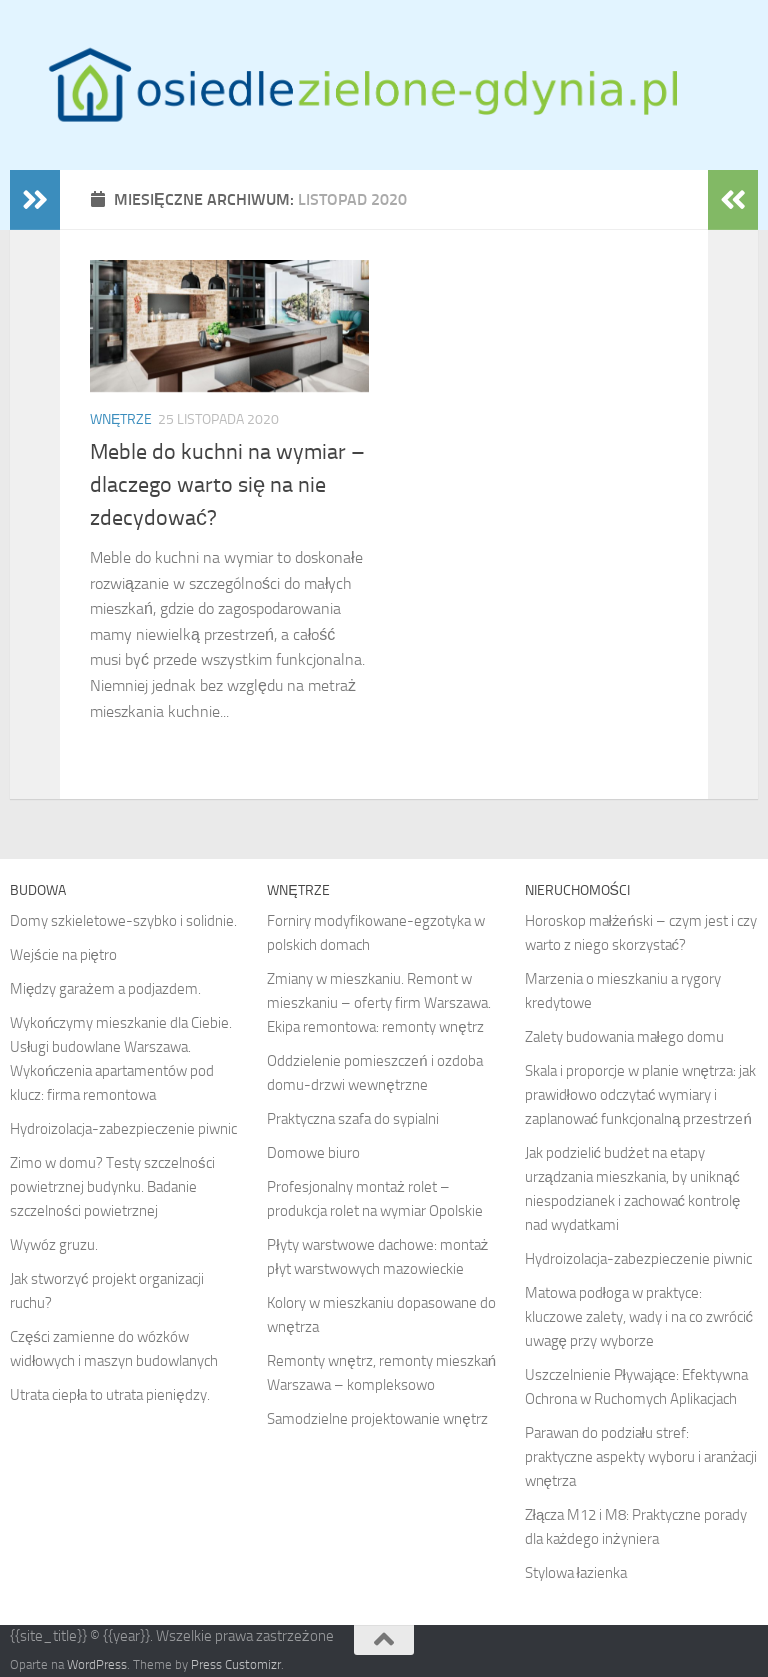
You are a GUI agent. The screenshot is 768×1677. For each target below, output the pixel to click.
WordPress (97, 1664)
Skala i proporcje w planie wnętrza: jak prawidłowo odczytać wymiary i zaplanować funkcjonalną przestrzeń (640, 1095)
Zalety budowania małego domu (624, 1037)
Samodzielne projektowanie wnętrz (377, 1419)
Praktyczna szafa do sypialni (353, 1119)
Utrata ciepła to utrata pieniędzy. (110, 1395)
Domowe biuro (313, 1153)
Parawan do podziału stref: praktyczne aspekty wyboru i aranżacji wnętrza (641, 1457)
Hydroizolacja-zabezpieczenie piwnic (123, 1129)
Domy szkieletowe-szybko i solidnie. (123, 921)
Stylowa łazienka (576, 1573)
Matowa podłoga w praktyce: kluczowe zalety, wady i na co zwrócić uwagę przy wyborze (639, 1317)
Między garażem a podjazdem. (105, 989)
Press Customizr (236, 1664)
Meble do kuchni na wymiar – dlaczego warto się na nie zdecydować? (227, 485)
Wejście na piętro (63, 955)
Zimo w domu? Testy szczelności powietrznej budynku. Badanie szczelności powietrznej (112, 1187)
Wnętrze (121, 419)
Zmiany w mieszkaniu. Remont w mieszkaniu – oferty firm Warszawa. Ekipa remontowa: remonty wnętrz (379, 1003)
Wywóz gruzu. (54, 1245)
